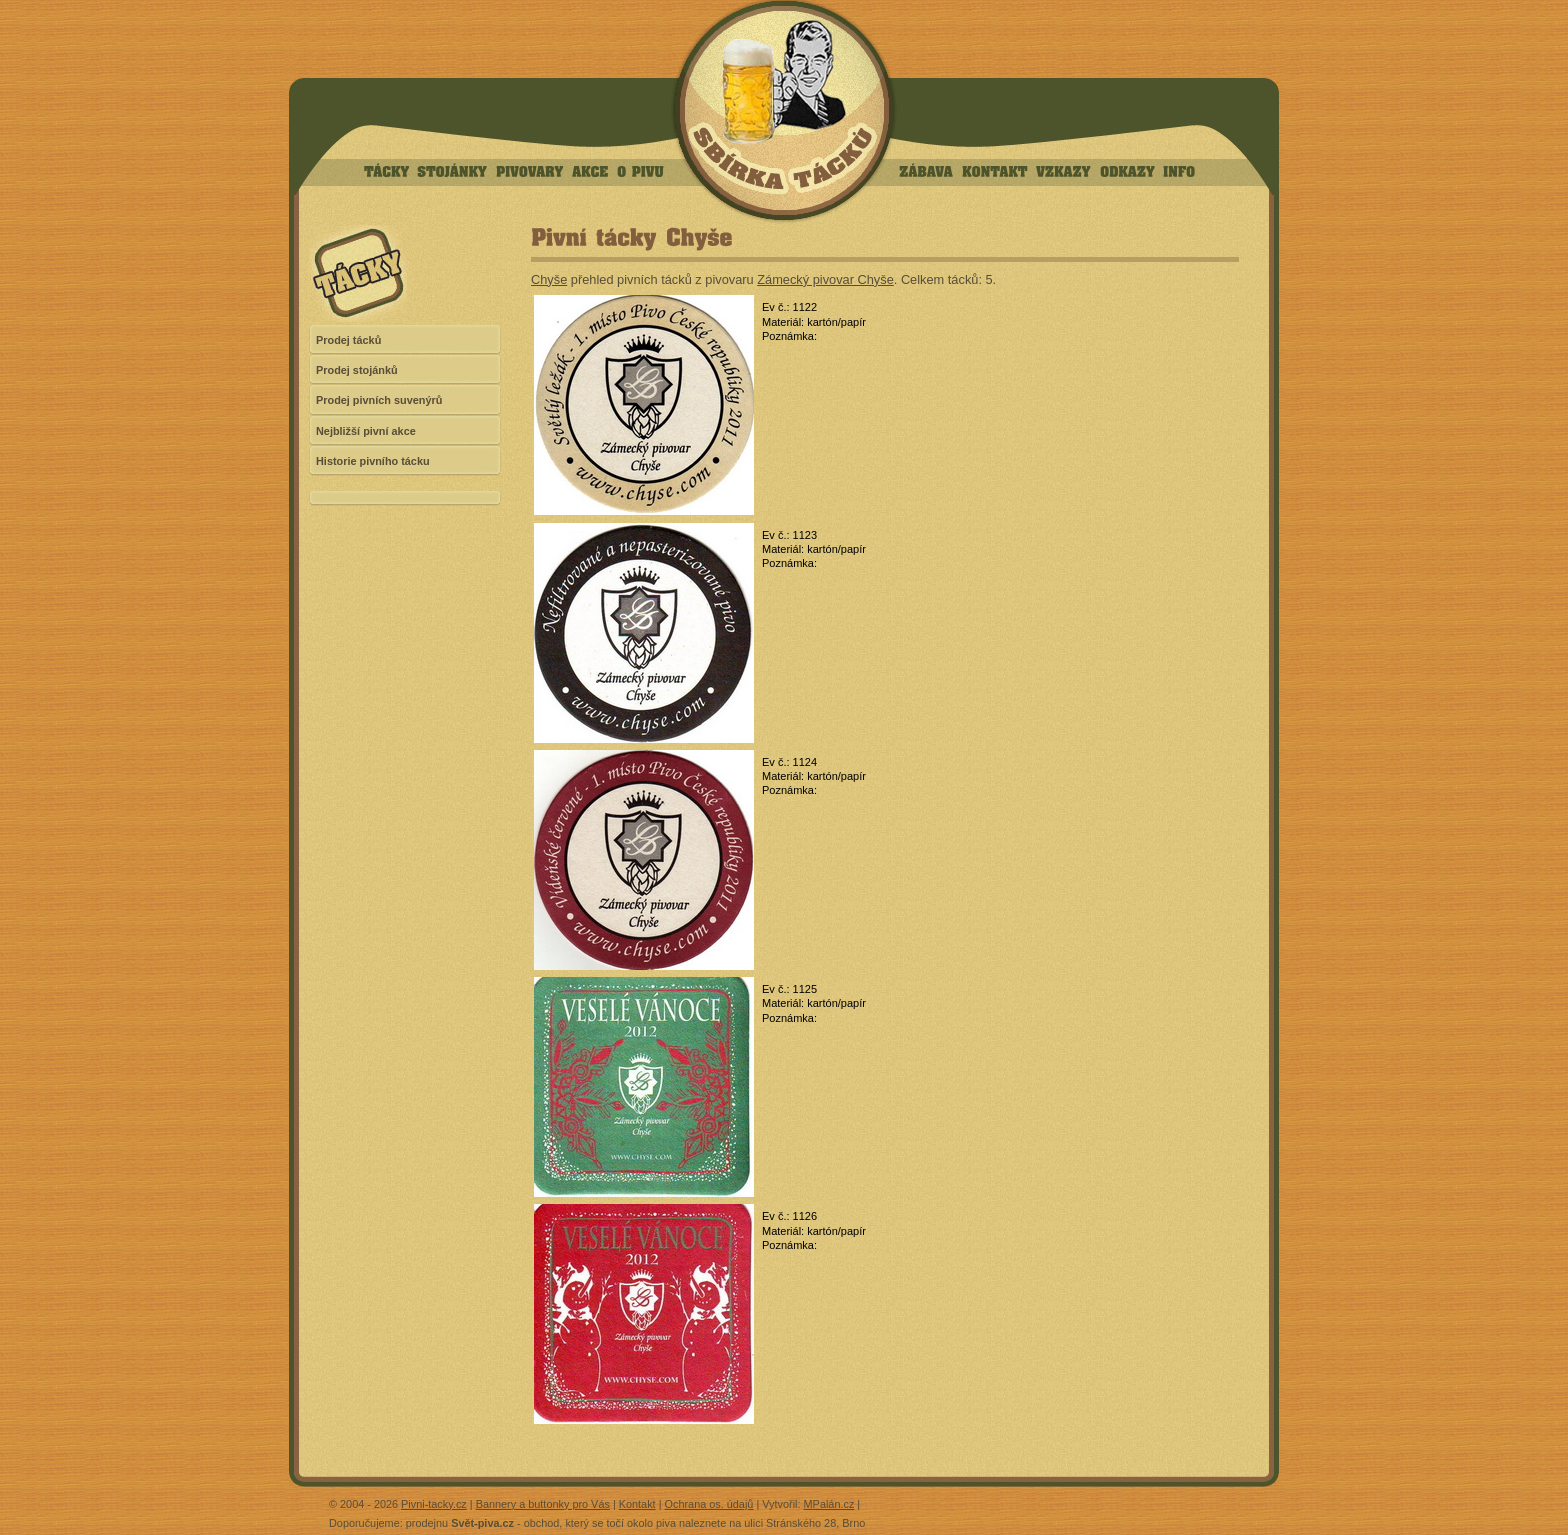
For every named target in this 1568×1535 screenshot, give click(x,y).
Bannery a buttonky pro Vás (543, 1504)
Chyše (549, 279)
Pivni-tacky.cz (434, 1504)
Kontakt (637, 1504)
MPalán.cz (829, 1504)
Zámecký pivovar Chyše (825, 279)
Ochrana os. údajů (709, 1504)
